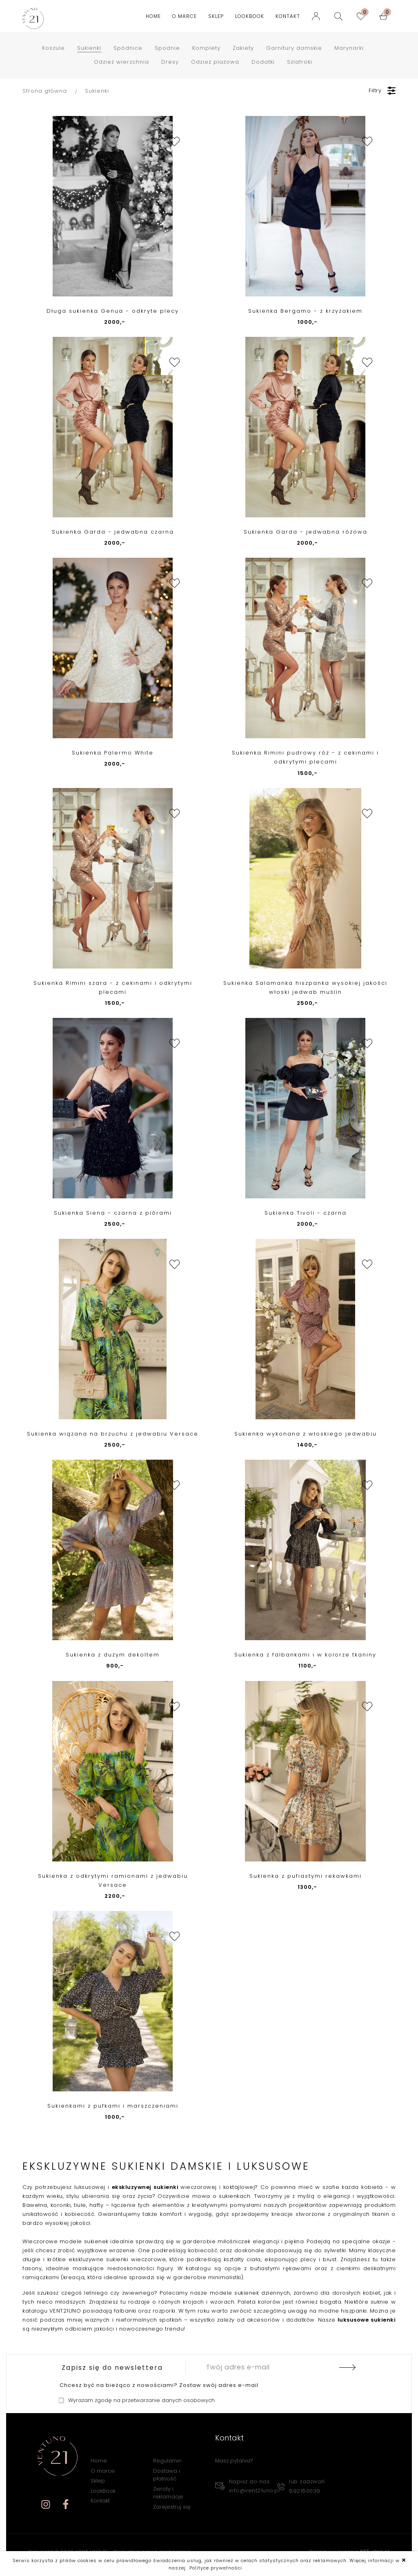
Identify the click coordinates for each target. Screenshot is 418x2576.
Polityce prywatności (215, 2568)
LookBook (249, 16)
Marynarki (349, 48)
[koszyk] (385, 16)
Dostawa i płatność (166, 2475)
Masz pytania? (234, 2461)
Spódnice (127, 48)
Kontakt (288, 16)
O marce (184, 16)
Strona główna (44, 91)
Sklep (216, 16)
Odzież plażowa (215, 62)
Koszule (53, 48)
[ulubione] (363, 16)
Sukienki (89, 48)
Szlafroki (299, 62)
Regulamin (167, 2461)
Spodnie (167, 48)
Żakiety (243, 48)
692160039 (304, 2491)
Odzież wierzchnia (121, 62)
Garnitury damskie (294, 48)
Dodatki (263, 62)
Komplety (206, 48)
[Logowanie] (318, 16)
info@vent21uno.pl (254, 2490)
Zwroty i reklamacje (168, 2493)
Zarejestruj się (172, 2507)
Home (153, 16)
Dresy (170, 62)
